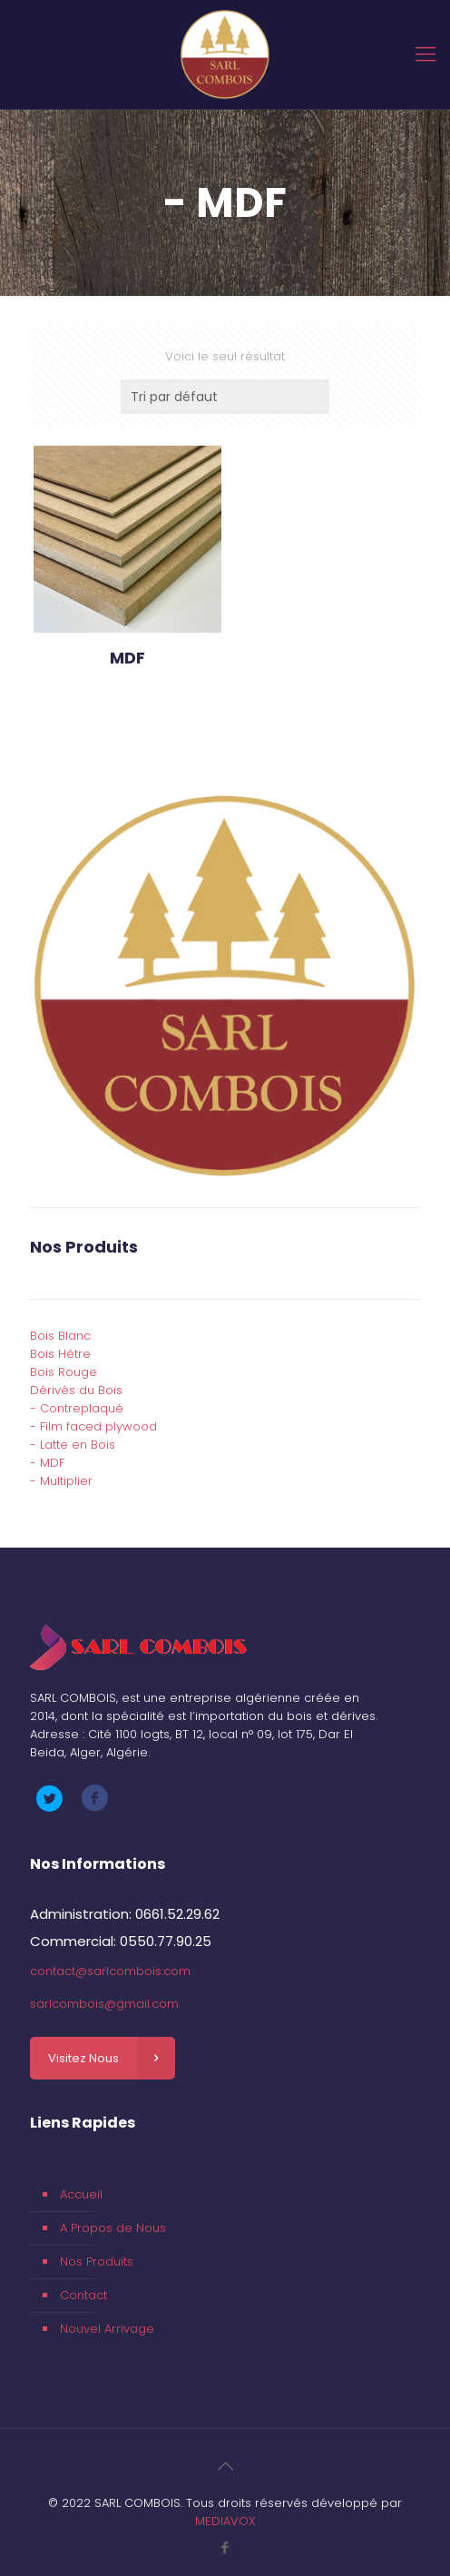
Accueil (81, 2194)
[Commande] (225, 396)
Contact (83, 2295)
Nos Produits (96, 2261)
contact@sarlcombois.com (110, 1971)
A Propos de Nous (113, 2228)
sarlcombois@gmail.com (104, 2003)
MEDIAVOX (225, 2521)
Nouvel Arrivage (107, 2328)
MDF (127, 657)
